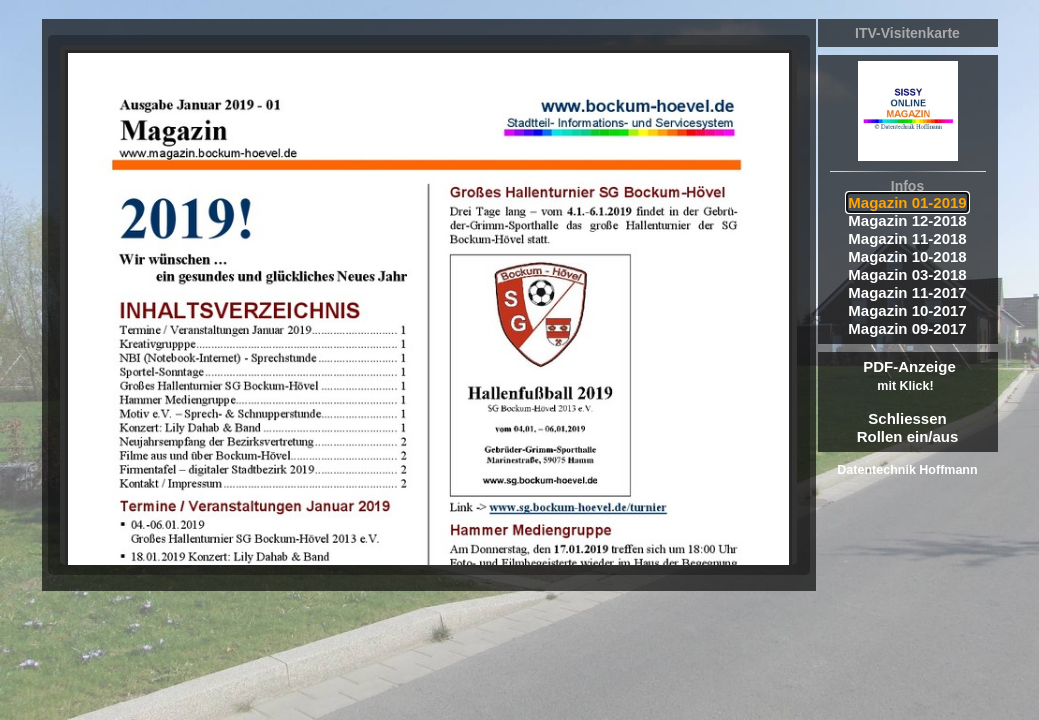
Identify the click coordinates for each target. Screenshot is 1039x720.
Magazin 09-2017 (907, 328)
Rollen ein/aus (908, 436)
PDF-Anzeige (909, 375)
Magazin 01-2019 (907, 202)
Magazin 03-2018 (907, 274)
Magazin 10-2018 (907, 256)
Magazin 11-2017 (907, 292)
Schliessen (907, 418)
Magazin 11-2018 (907, 238)
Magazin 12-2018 (907, 220)
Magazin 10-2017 (907, 310)
